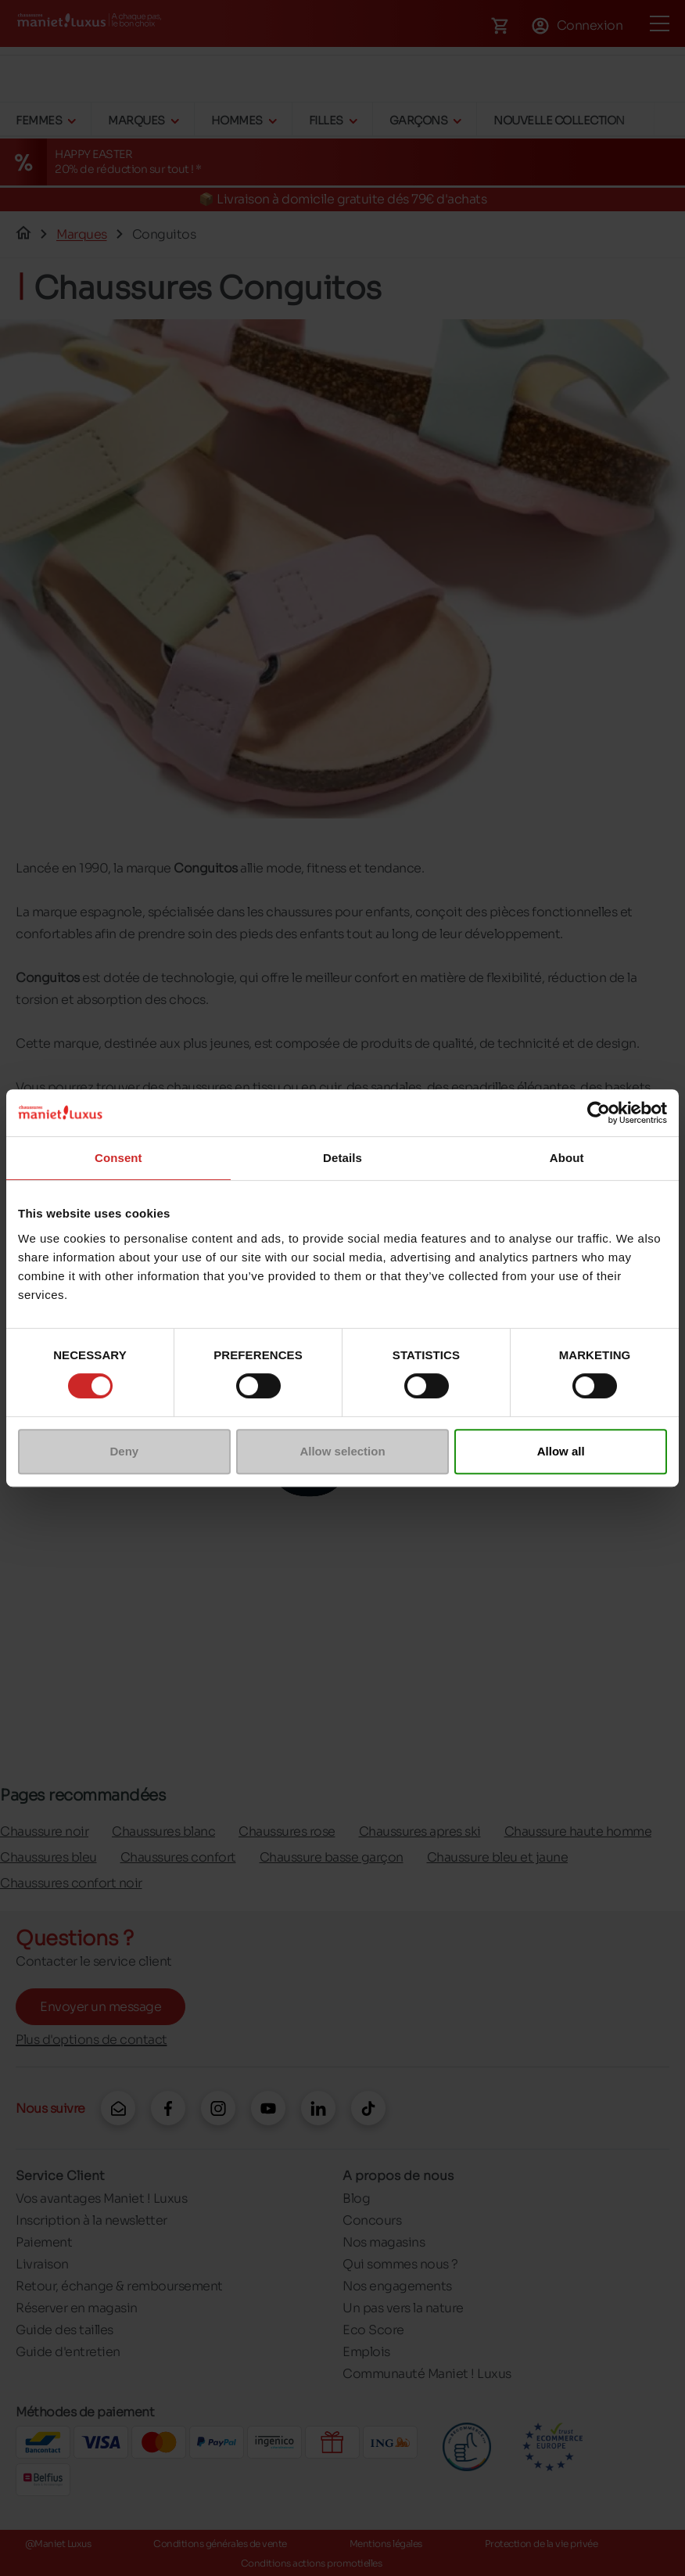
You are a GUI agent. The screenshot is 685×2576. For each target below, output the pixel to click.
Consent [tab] (118, 1157)
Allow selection (342, 1451)
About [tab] (567, 1157)
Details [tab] (342, 1157)
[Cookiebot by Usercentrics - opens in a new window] (598, 1112)
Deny (123, 1451)
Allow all (561, 1451)
